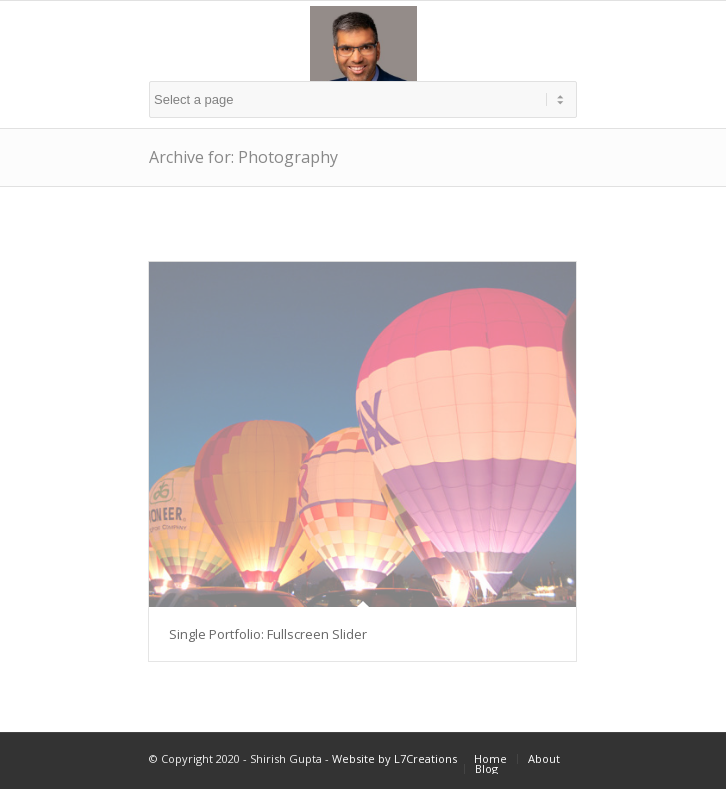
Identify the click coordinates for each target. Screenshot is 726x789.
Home (490, 758)
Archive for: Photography (243, 157)
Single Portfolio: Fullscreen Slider (268, 634)
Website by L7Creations (394, 758)
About (544, 758)
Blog (486, 768)
